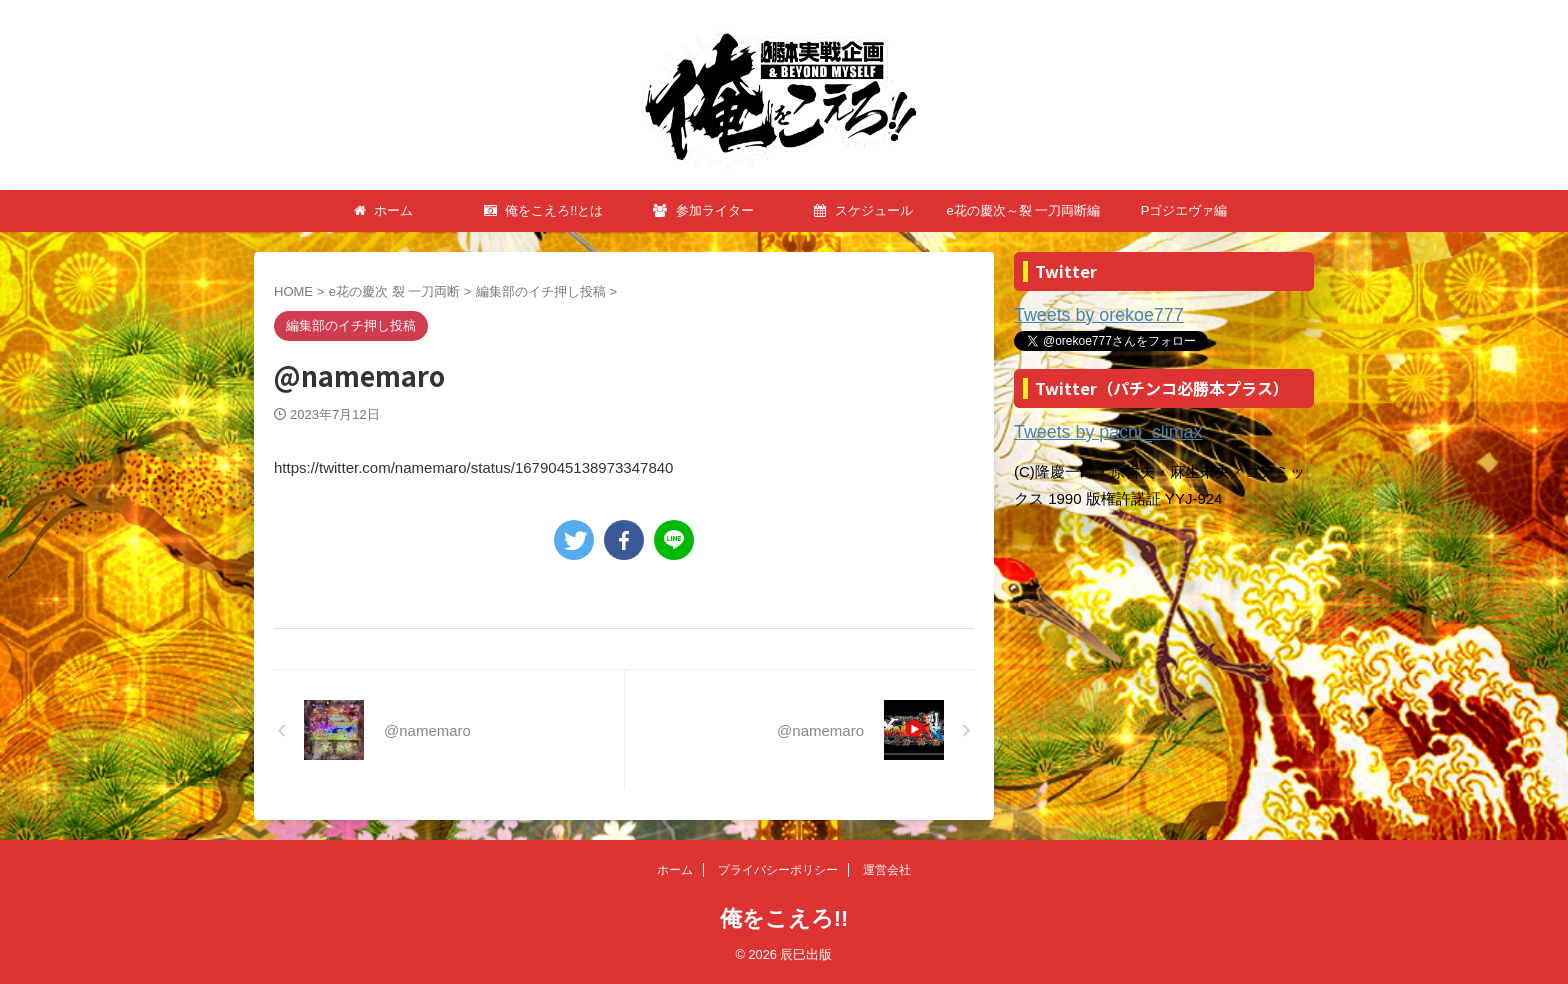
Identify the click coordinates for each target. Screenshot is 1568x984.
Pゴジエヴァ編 (1184, 210)
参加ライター (703, 210)
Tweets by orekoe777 (1085, 314)
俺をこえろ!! (784, 918)
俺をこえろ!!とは (544, 210)
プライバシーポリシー (778, 870)
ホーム (384, 210)
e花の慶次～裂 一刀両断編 (1024, 210)
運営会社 (887, 870)
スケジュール (863, 210)
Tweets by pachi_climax (1093, 428)
